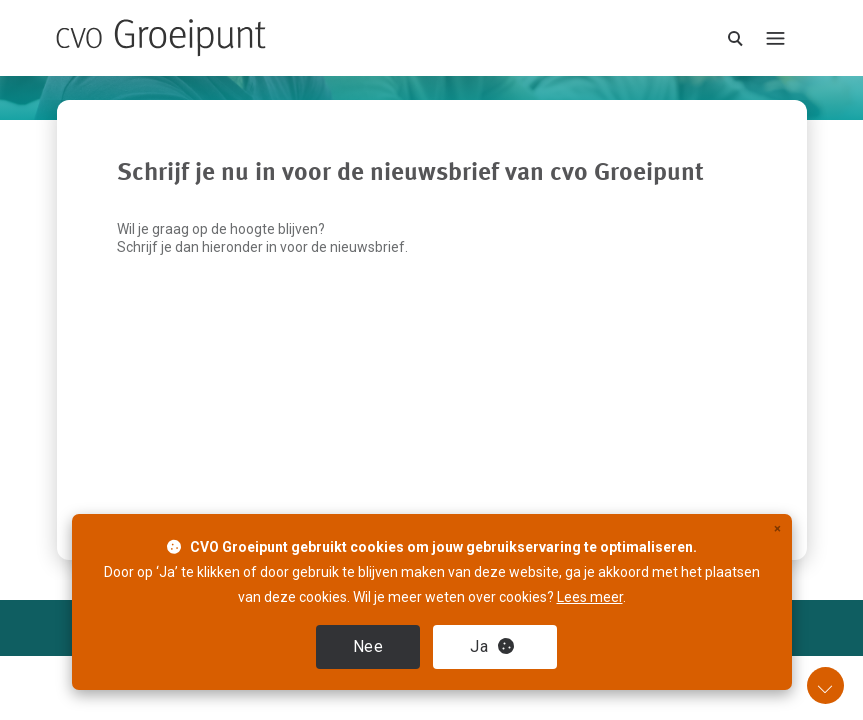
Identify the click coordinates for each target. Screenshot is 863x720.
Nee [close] (368, 646)
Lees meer (590, 597)
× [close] (777, 528)
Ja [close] (492, 646)
